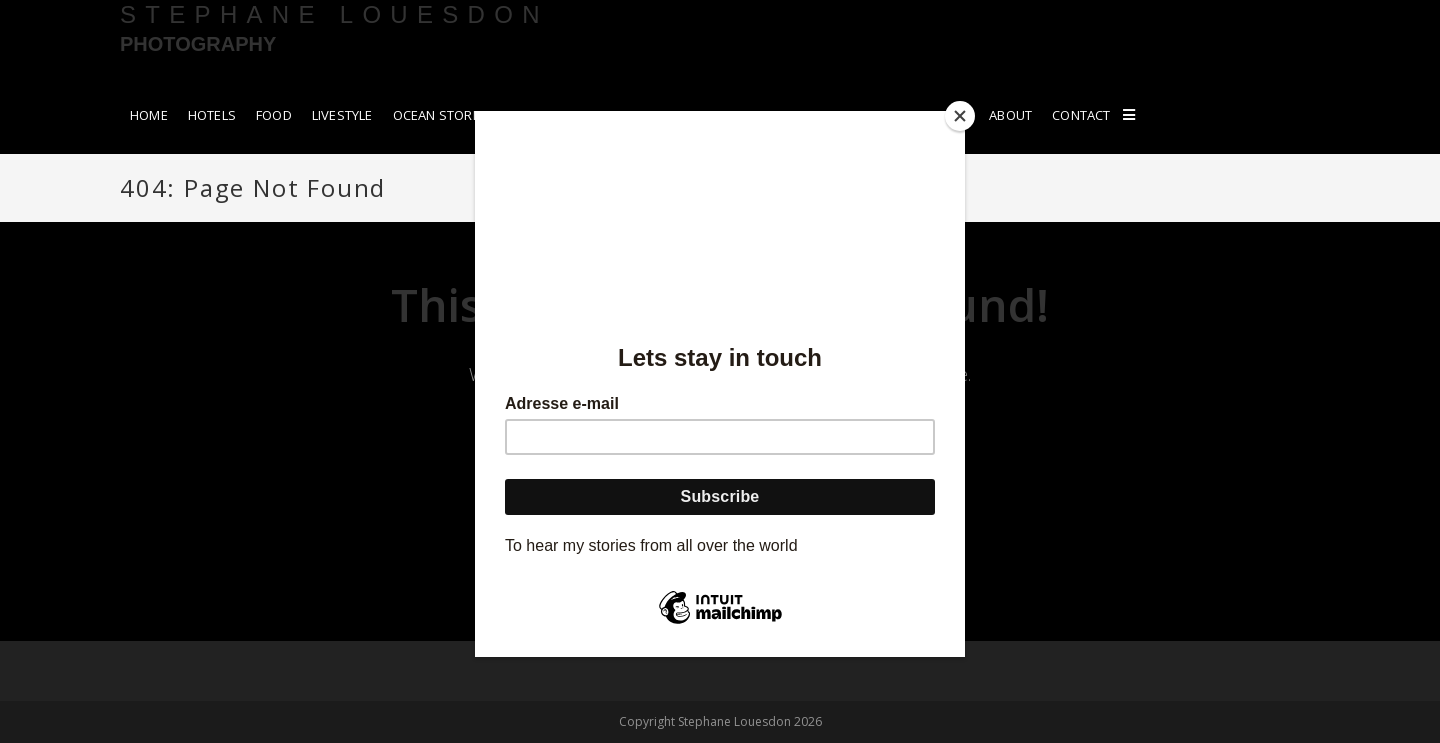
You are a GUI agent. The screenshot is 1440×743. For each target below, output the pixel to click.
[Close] (960, 116)
